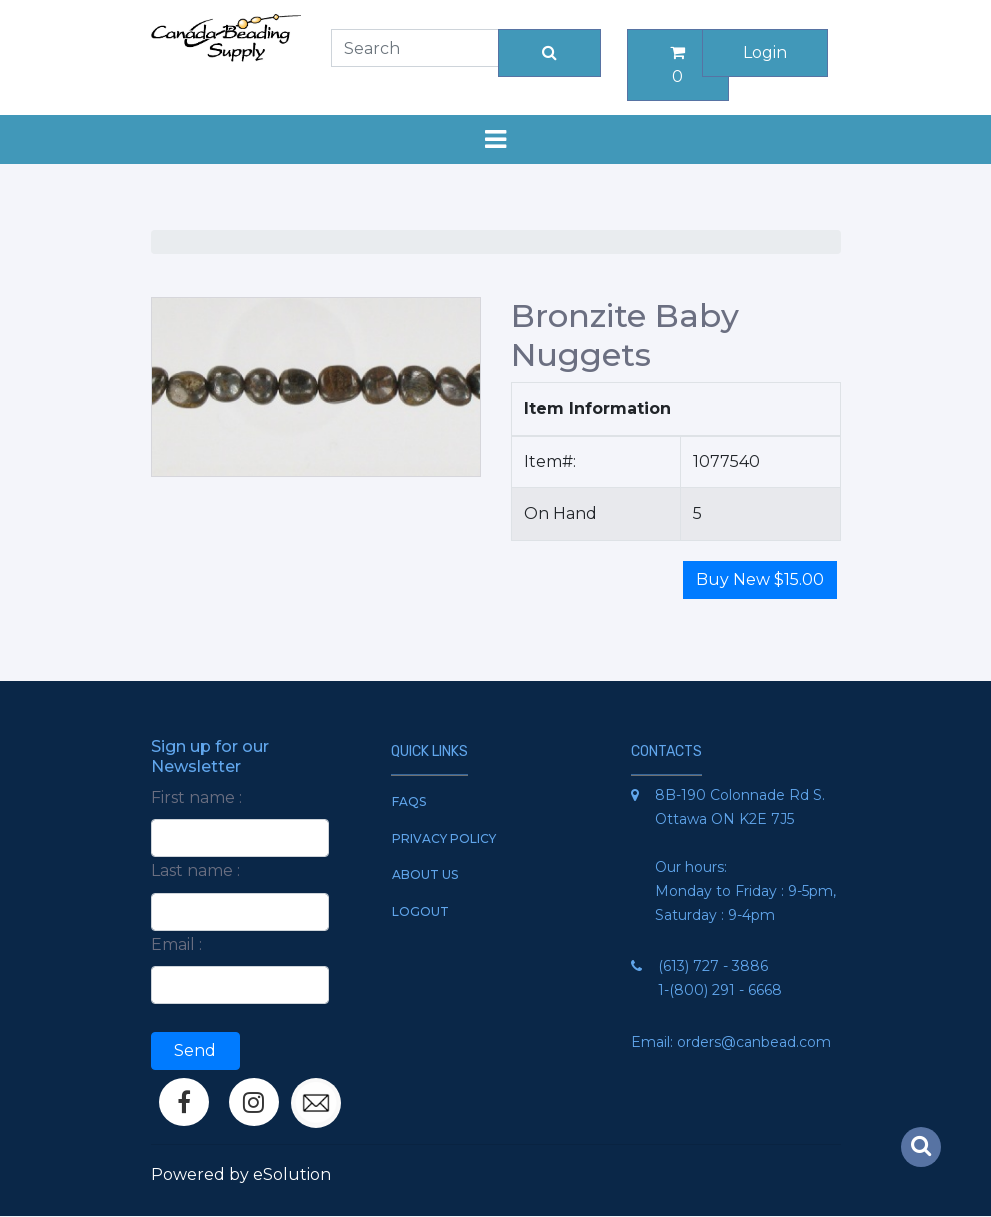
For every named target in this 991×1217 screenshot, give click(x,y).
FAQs (409, 801)
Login (765, 52)
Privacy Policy (444, 838)
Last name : (195, 870)
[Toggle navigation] (496, 139)
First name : (196, 797)
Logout (420, 911)
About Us (425, 874)
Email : (176, 944)
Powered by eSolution (241, 1174)
